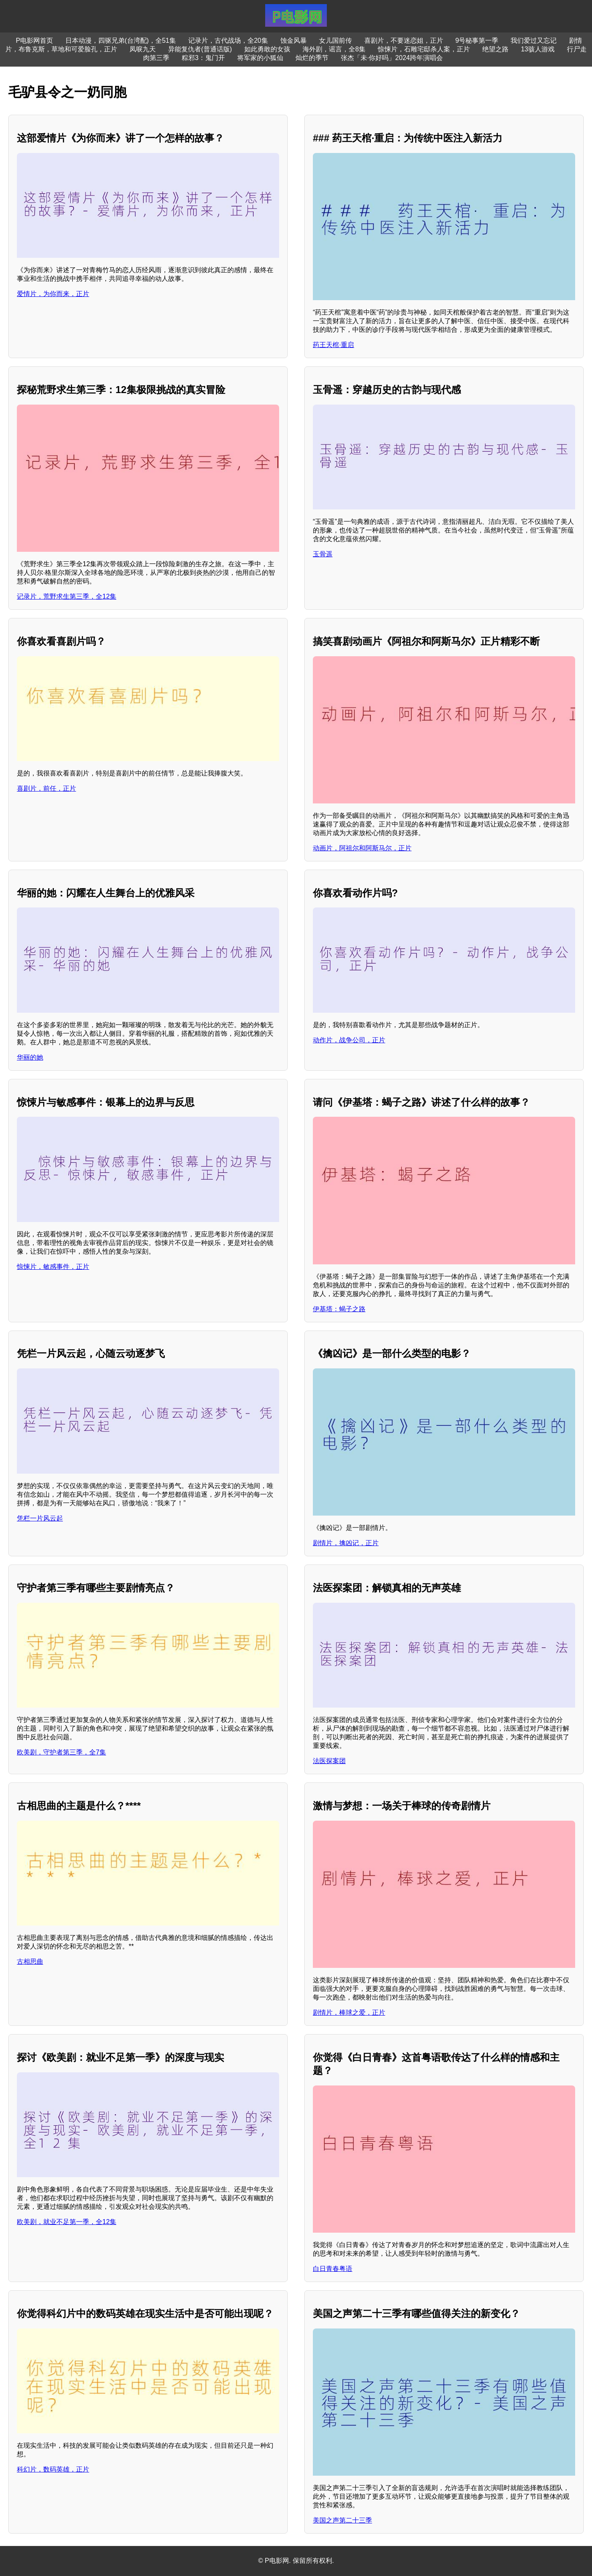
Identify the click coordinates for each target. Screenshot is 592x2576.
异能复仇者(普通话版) (200, 49)
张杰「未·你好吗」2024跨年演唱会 (392, 57)
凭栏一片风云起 (40, 1518)
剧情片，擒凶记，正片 (346, 1542)
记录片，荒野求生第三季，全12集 (66, 596)
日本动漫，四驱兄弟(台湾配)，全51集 (120, 40)
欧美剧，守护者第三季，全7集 (61, 1752)
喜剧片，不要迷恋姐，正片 (403, 40)
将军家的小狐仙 (260, 57)
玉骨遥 (323, 554)
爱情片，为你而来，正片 (53, 293)
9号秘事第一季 (477, 40)
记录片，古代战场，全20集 (228, 40)
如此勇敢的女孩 (267, 49)
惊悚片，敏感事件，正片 (53, 1266)
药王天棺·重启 (333, 344)
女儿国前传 (335, 40)
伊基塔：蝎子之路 (339, 1308)
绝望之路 (495, 49)
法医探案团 (329, 1760)
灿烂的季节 (312, 57)
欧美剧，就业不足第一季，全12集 (66, 2221)
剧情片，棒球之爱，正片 (349, 2012)
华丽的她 (30, 1057)
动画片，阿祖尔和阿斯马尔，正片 (362, 848)
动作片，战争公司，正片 (349, 1040)
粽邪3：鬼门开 (203, 57)
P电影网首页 (34, 40)
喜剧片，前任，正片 (46, 788)
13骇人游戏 (538, 49)
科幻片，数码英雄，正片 (53, 2469)
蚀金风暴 (293, 40)
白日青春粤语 (332, 2268)
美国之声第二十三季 (342, 2520)
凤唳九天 (143, 49)
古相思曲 (30, 1961)
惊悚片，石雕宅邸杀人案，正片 (424, 49)
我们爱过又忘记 (534, 40)
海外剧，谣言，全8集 (334, 49)
